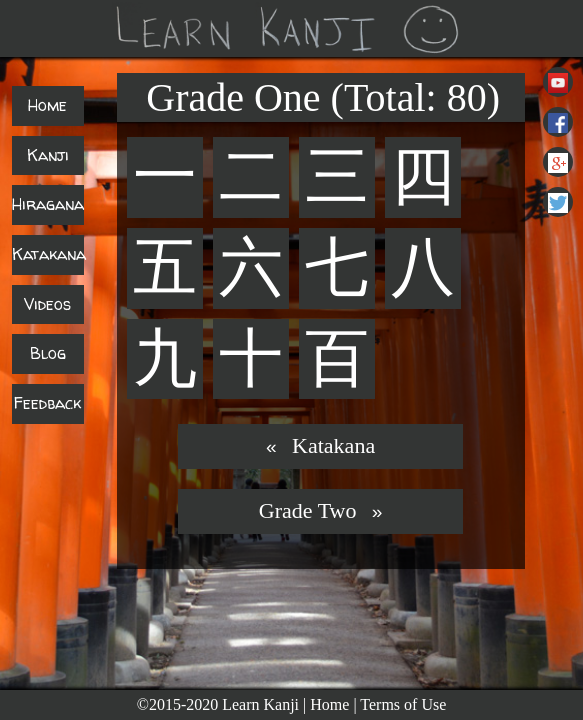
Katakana (49, 254)
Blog (48, 353)
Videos (47, 304)
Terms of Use (403, 704)
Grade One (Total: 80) (323, 97)
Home (47, 105)
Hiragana (48, 204)
